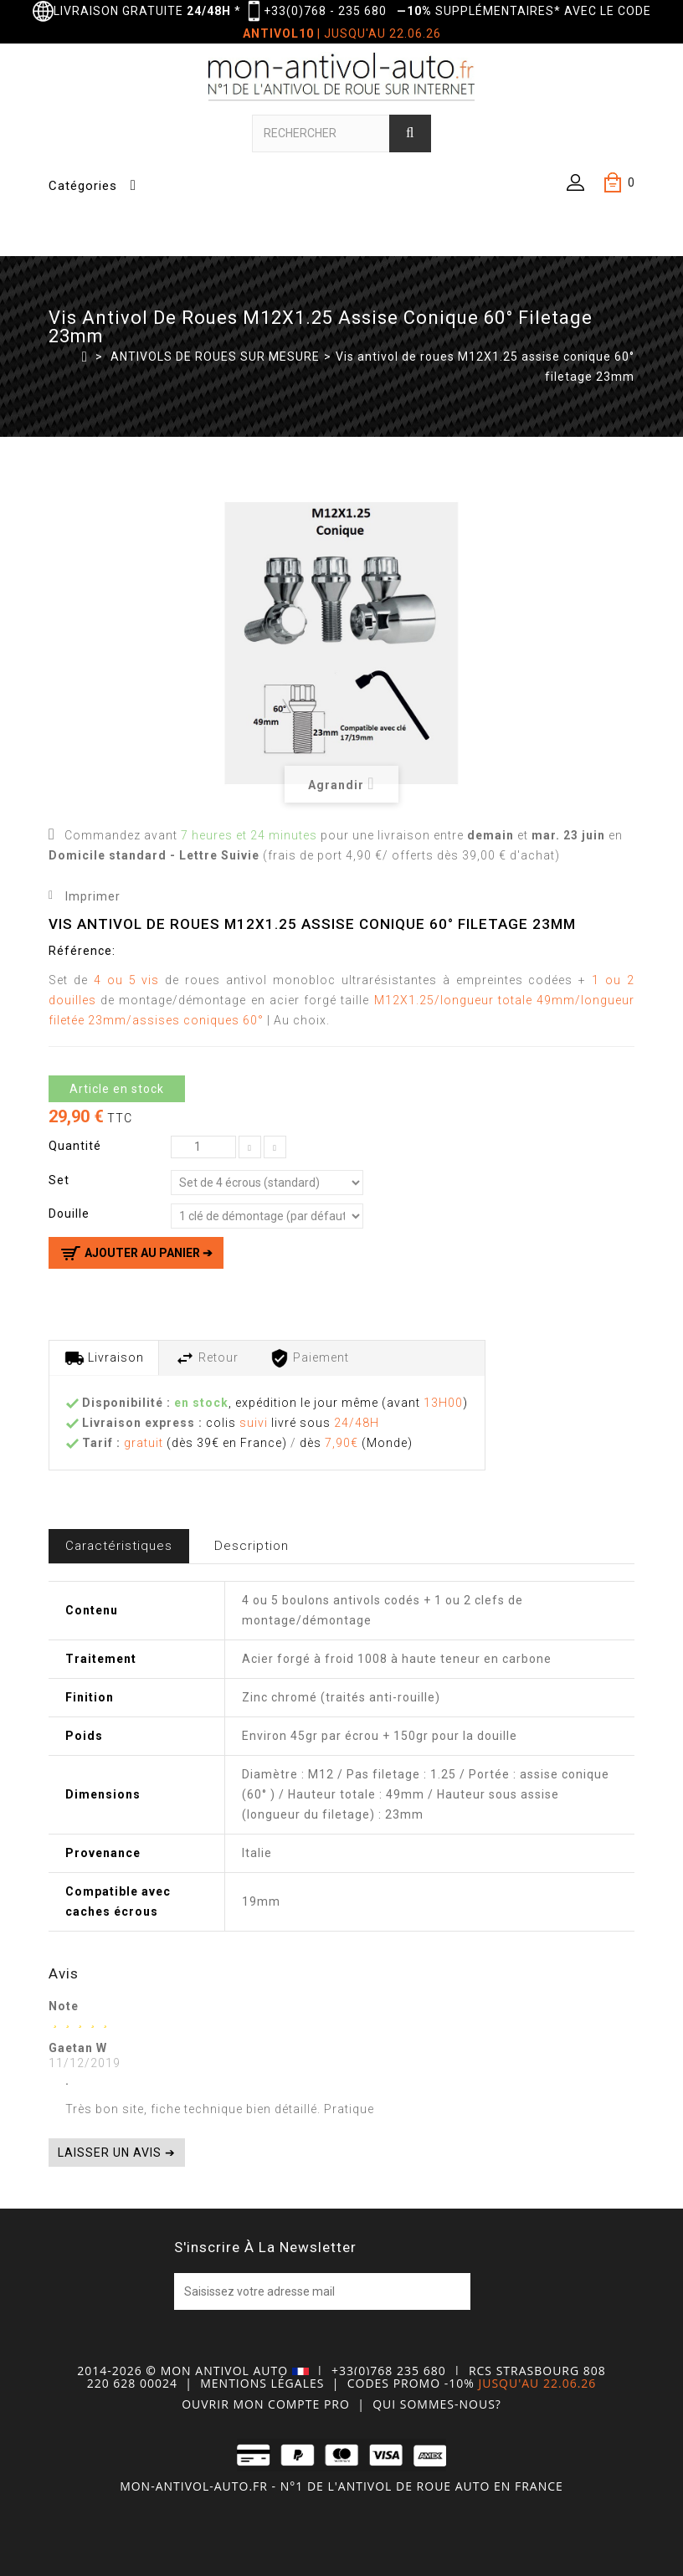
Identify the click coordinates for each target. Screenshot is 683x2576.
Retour (207, 1358)
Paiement (309, 1358)
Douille (71, 1213)
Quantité (75, 1145)
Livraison (104, 1358)
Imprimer (93, 896)
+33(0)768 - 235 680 (325, 11)
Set (61, 1180)
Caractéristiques (118, 1545)
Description (251, 1545)
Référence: (82, 950)
